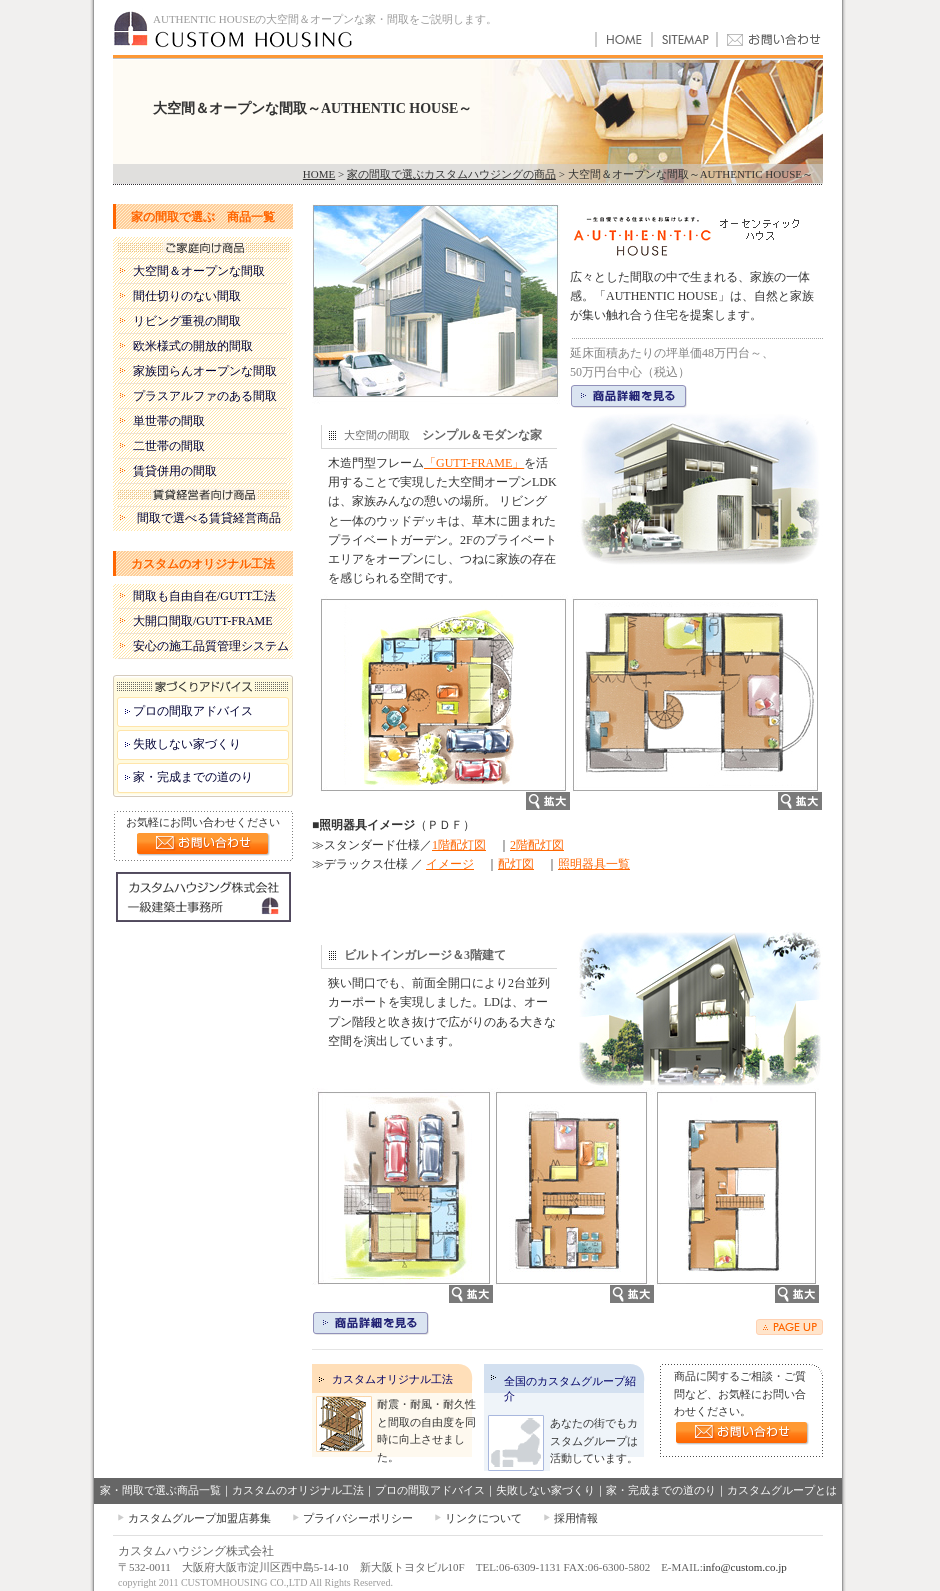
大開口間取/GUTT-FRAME (203, 621)
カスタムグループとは (782, 1490)
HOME (319, 174)
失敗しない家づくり (187, 744)
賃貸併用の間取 (175, 471)
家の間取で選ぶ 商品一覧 (203, 217)
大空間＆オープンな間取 (199, 271)
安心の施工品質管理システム (211, 646)
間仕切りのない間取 (187, 296)
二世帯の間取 (169, 446)
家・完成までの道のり (193, 777)
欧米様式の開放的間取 (193, 346)
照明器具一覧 (594, 864)
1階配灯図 (459, 845)
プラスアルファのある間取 (205, 396)
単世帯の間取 (169, 421)
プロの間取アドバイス (193, 711)
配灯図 (516, 864)
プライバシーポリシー (358, 1518)
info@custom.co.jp (745, 1567)
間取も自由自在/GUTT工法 (204, 596)
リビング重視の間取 (187, 321)
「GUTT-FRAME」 (474, 463)
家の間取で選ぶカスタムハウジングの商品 (451, 174)
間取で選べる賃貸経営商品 (209, 518)
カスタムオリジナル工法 (392, 1379)
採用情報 (576, 1518)
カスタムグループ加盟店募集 (199, 1518)
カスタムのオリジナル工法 (203, 564)
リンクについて (483, 1518)
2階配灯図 (537, 845)
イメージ (450, 864)
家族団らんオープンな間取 (205, 371)
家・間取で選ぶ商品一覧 (160, 1490)
